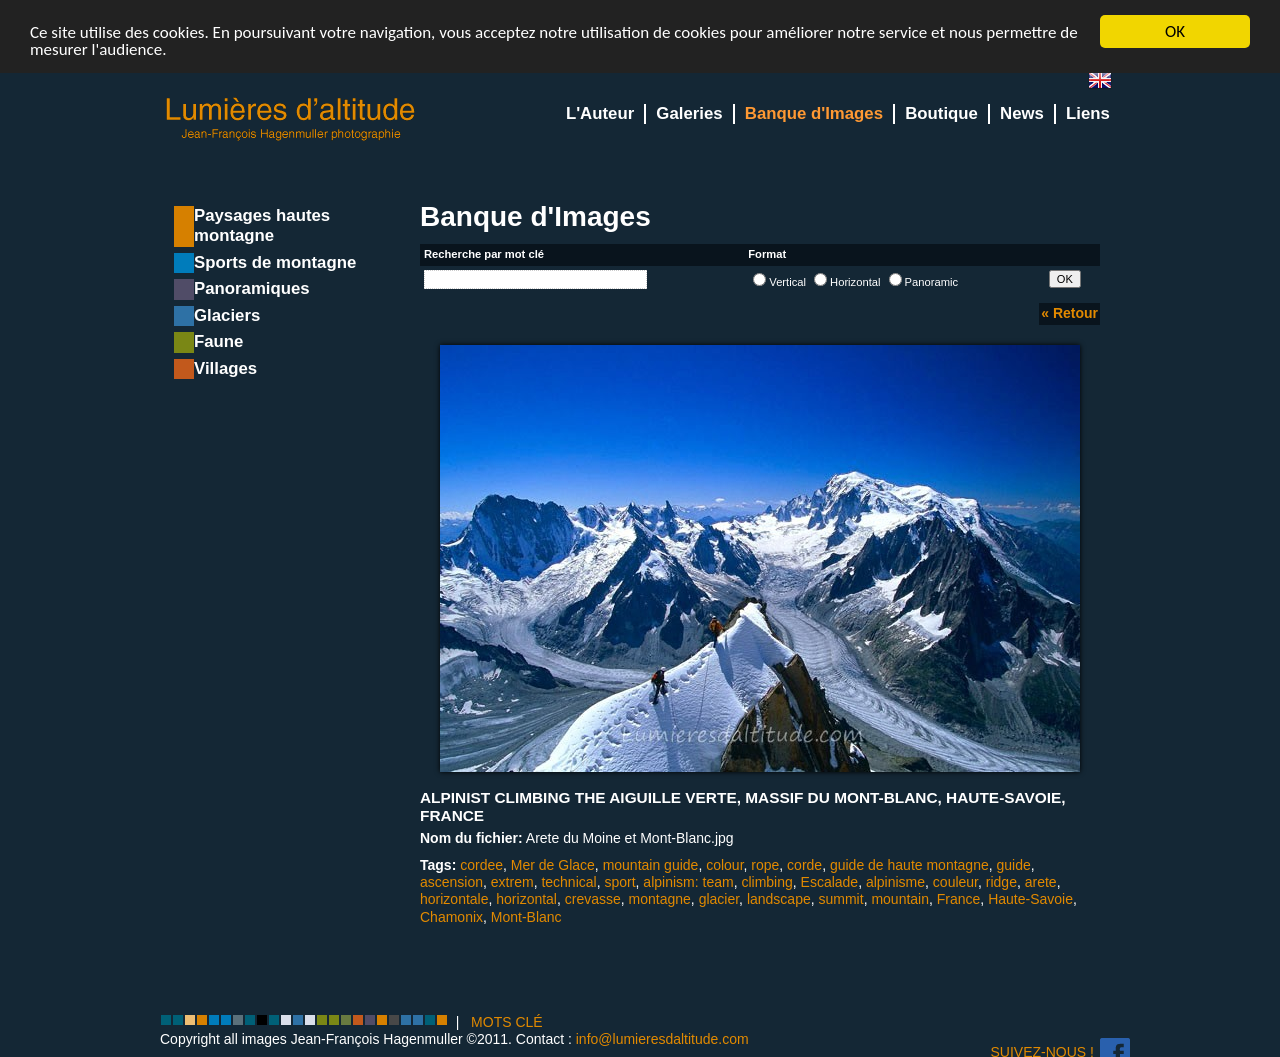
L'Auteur (600, 113)
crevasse (593, 899)
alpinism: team (688, 882)
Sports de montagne (275, 262)
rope (765, 865)
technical (568, 882)
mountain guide (651, 865)
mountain (900, 899)
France (959, 899)
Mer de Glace (553, 865)
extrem (512, 882)
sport (619, 882)
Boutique (941, 113)
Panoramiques (252, 288)
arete (1041, 882)
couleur (955, 882)
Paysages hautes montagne (262, 225)
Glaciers (227, 315)
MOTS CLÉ (507, 1022)
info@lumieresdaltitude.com (662, 1039)
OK (1175, 31)
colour (724, 865)
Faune (218, 341)
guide (1014, 865)
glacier (719, 899)
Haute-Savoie (1030, 899)
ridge (1001, 882)
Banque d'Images (814, 113)
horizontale (454, 899)
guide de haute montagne (909, 865)
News (1022, 113)
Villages (225, 368)
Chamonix (451, 916)
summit (841, 899)
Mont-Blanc (526, 916)
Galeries (689, 113)
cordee (481, 865)
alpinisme (895, 882)
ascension (451, 882)
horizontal (526, 899)
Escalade (830, 882)
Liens (1088, 113)
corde (804, 865)
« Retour (1069, 313)
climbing (766, 882)
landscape (779, 899)
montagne (660, 899)
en (1108, 84)
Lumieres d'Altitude (291, 119)
